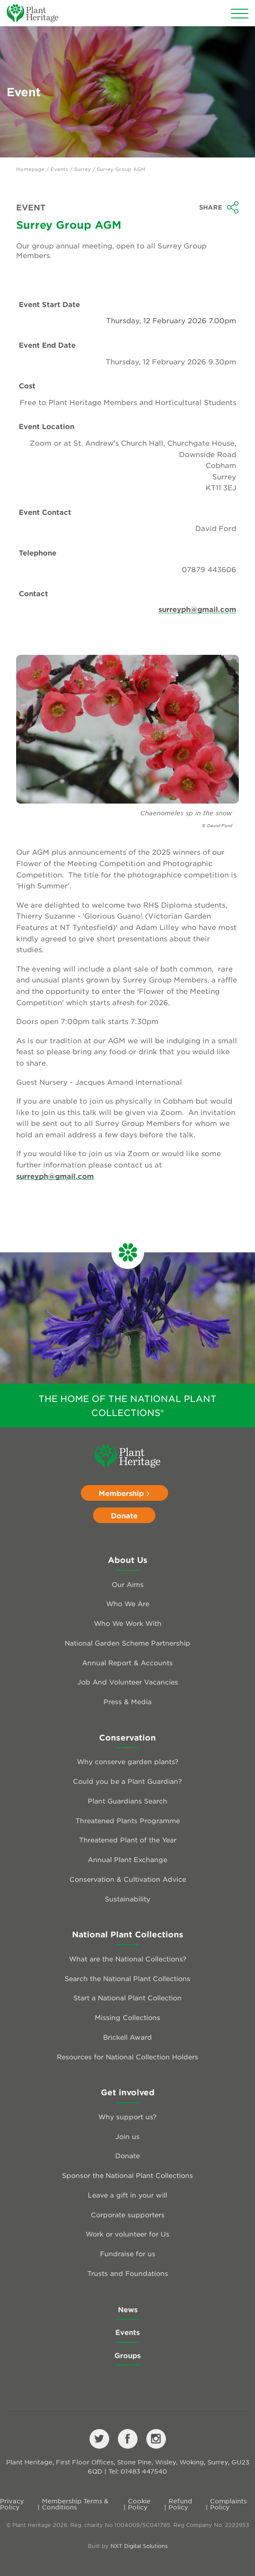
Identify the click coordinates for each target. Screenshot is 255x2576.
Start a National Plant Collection (127, 1997)
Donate (124, 1515)
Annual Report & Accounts (127, 1662)
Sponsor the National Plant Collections (127, 2175)
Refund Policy (180, 2504)
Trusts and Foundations (127, 2273)
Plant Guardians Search (127, 1801)
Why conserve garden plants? (128, 1761)
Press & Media (127, 1701)
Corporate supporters (128, 2214)
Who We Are (127, 1603)
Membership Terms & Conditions (75, 2504)
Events (59, 169)
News (128, 2309)
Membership (124, 1493)
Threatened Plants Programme (128, 1820)
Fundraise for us (127, 2253)
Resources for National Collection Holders (127, 2056)
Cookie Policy (139, 2504)
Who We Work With (128, 1623)
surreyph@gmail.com (197, 609)
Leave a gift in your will (127, 2195)
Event (30, 207)
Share (219, 207)
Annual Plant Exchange (127, 1859)
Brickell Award (127, 2037)
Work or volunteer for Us (127, 2234)
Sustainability (127, 1898)
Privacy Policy (12, 2504)
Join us (127, 2136)
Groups (127, 2355)
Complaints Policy (228, 2504)
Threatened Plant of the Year (127, 1839)
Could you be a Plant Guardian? (127, 1781)
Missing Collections (127, 2017)
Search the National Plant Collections (127, 1978)
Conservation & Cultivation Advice (127, 1879)
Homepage (30, 169)
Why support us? (127, 2116)
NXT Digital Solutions (139, 2545)
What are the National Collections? (127, 1958)
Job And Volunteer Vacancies (127, 1682)
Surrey (82, 169)
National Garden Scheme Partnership (127, 1643)
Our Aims (128, 1584)
